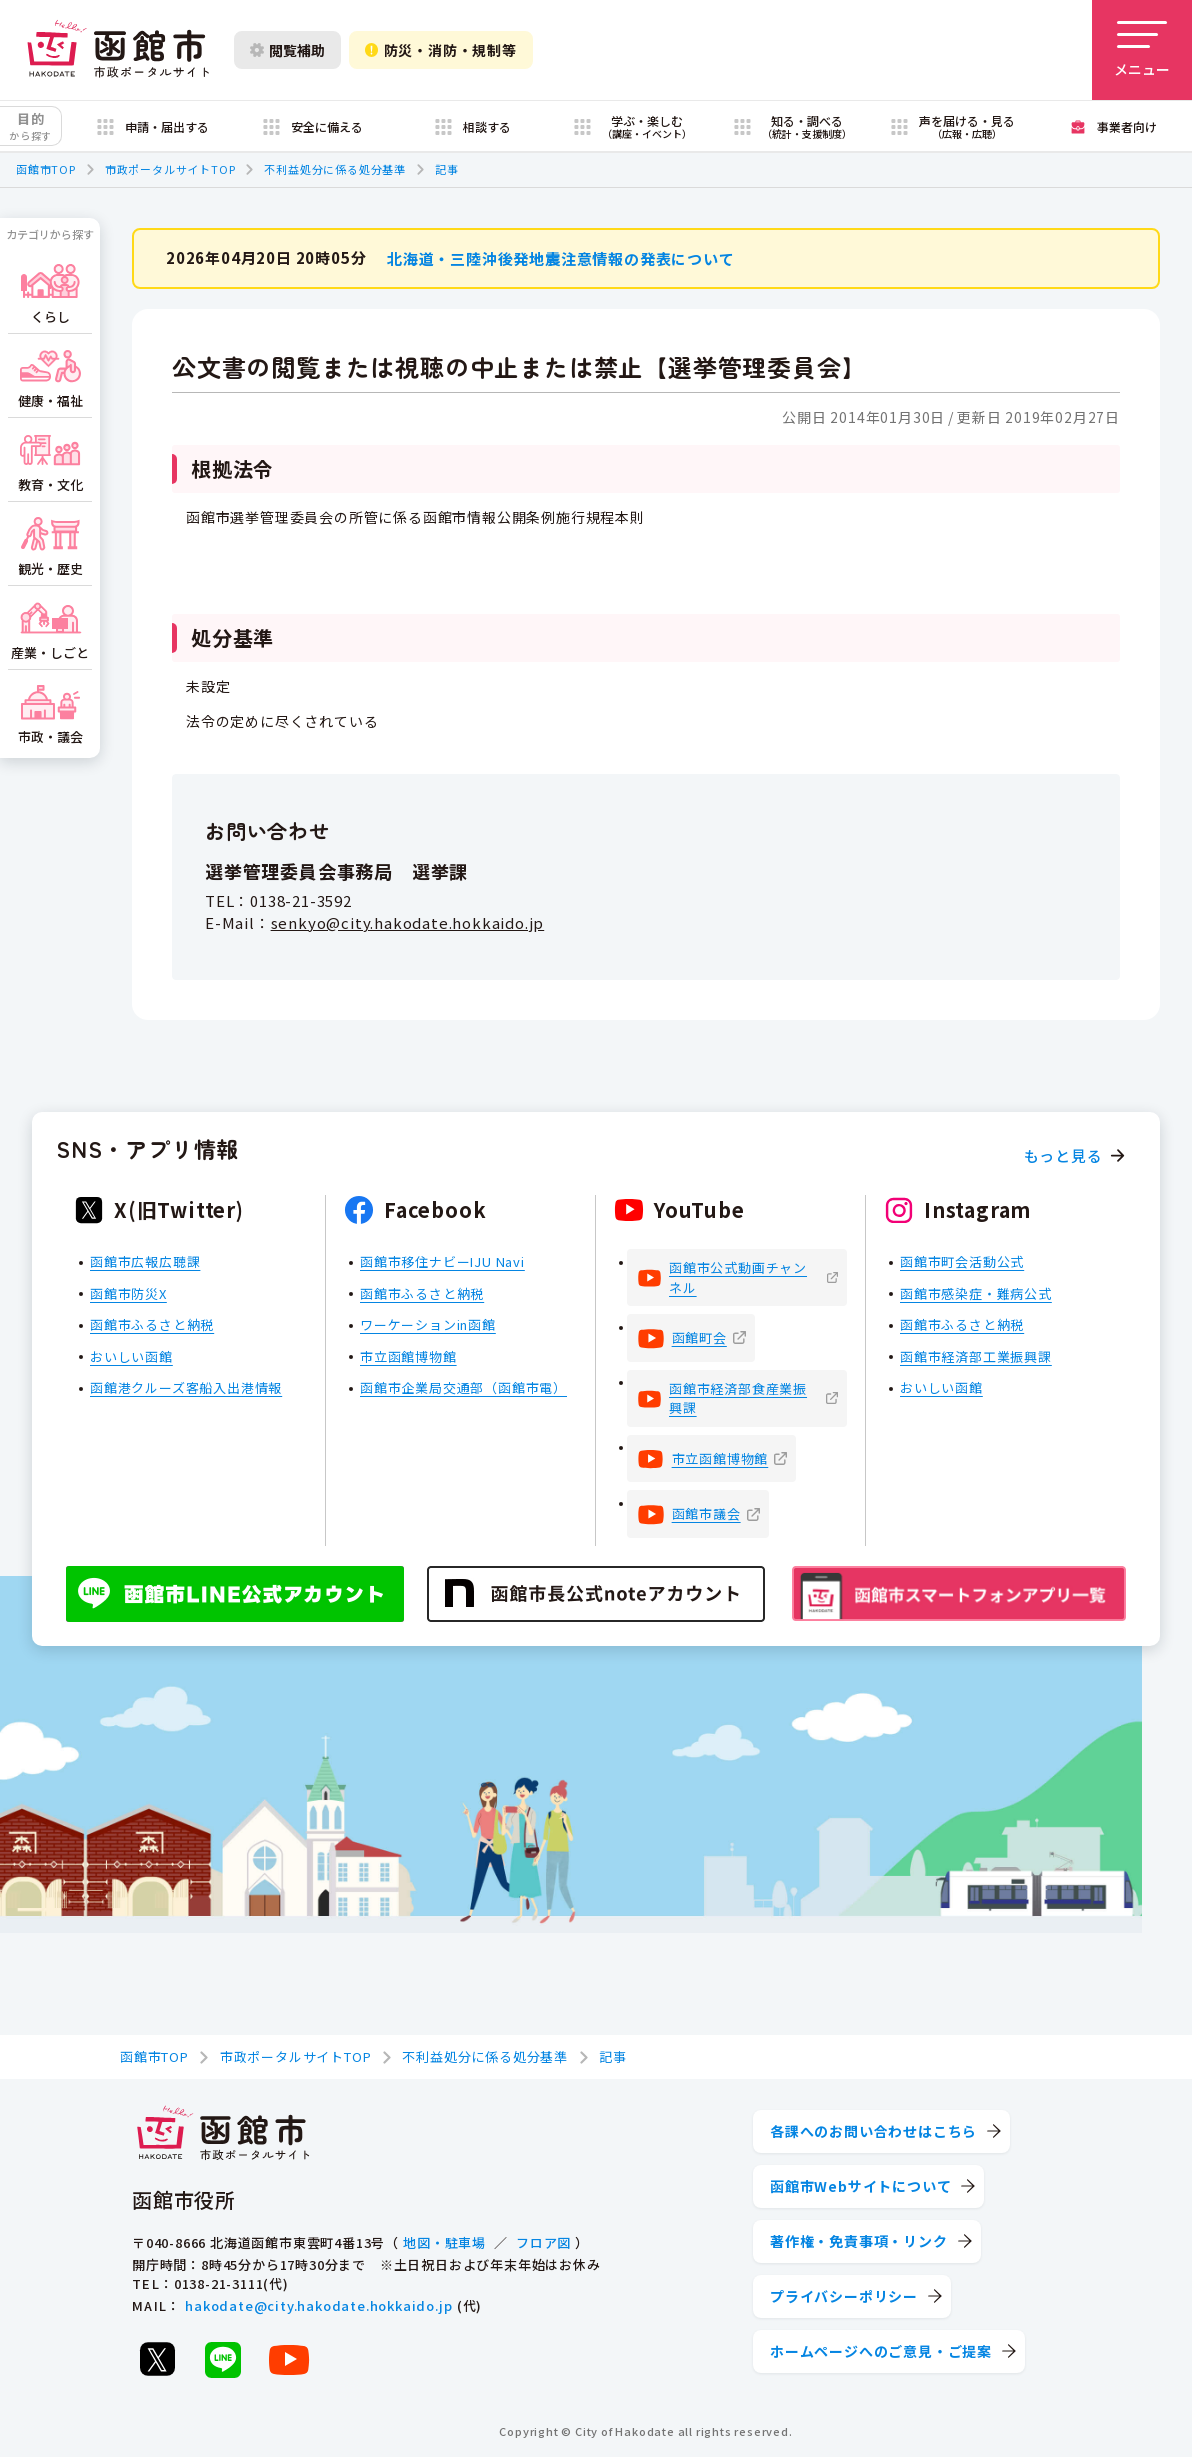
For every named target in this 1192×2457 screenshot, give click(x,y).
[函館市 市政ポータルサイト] (118, 50)
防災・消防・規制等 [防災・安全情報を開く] (441, 50)
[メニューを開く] (1142, 50)
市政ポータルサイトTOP (170, 169)
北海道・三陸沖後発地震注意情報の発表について (561, 257)
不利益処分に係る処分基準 (335, 169)
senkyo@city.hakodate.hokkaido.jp (408, 922)
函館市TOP (46, 169)
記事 (447, 169)
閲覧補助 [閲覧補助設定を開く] (287, 50)
